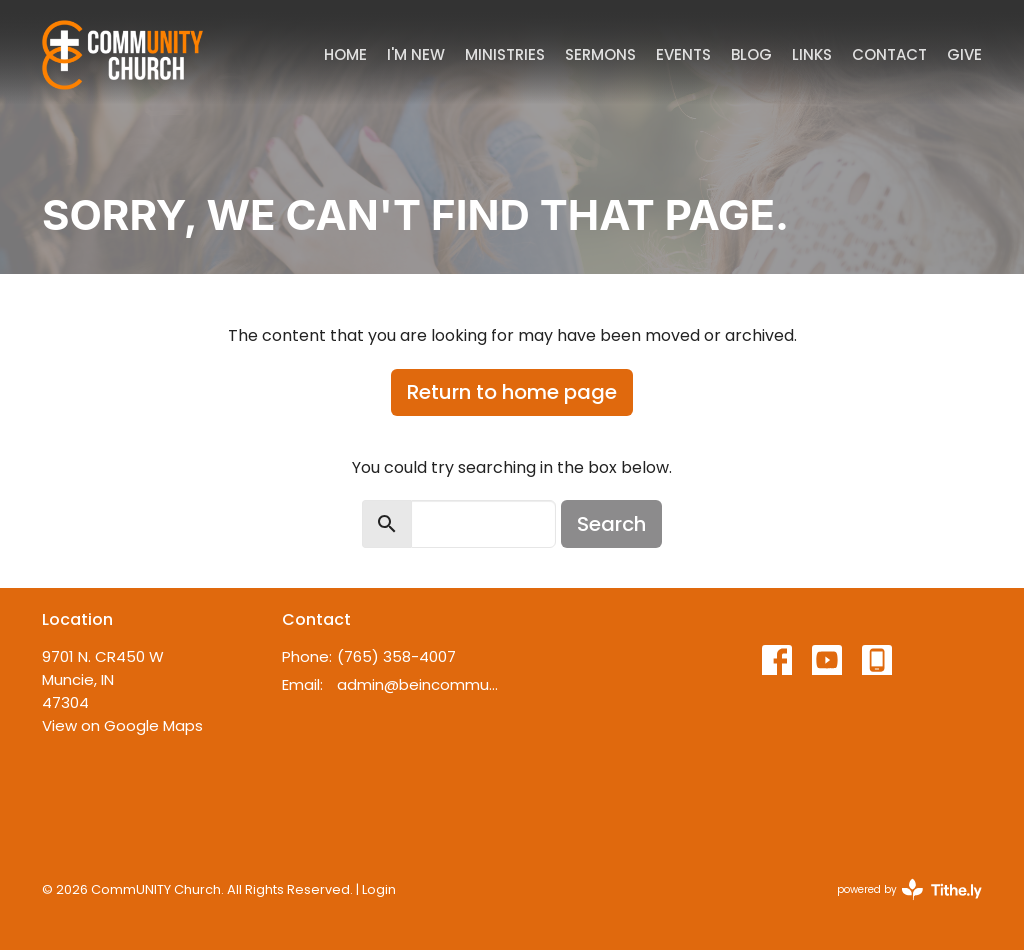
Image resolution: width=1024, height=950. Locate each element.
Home (345, 54)
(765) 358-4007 (396, 656)
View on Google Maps (122, 725)
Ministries (505, 54)
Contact (889, 54)
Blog (751, 54)
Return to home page (512, 392)
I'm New (416, 54)
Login (379, 889)
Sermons (600, 54)
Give (964, 54)
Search (611, 524)
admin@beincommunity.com (419, 684)
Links (812, 54)
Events (683, 54)
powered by (909, 889)
